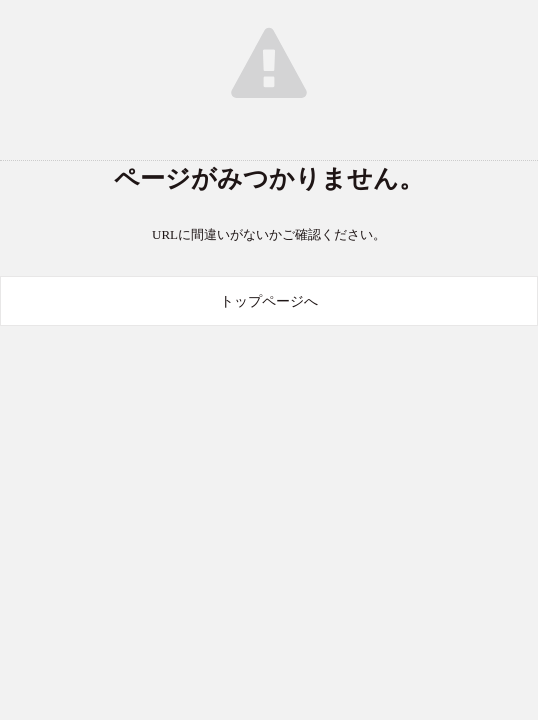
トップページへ (269, 301)
